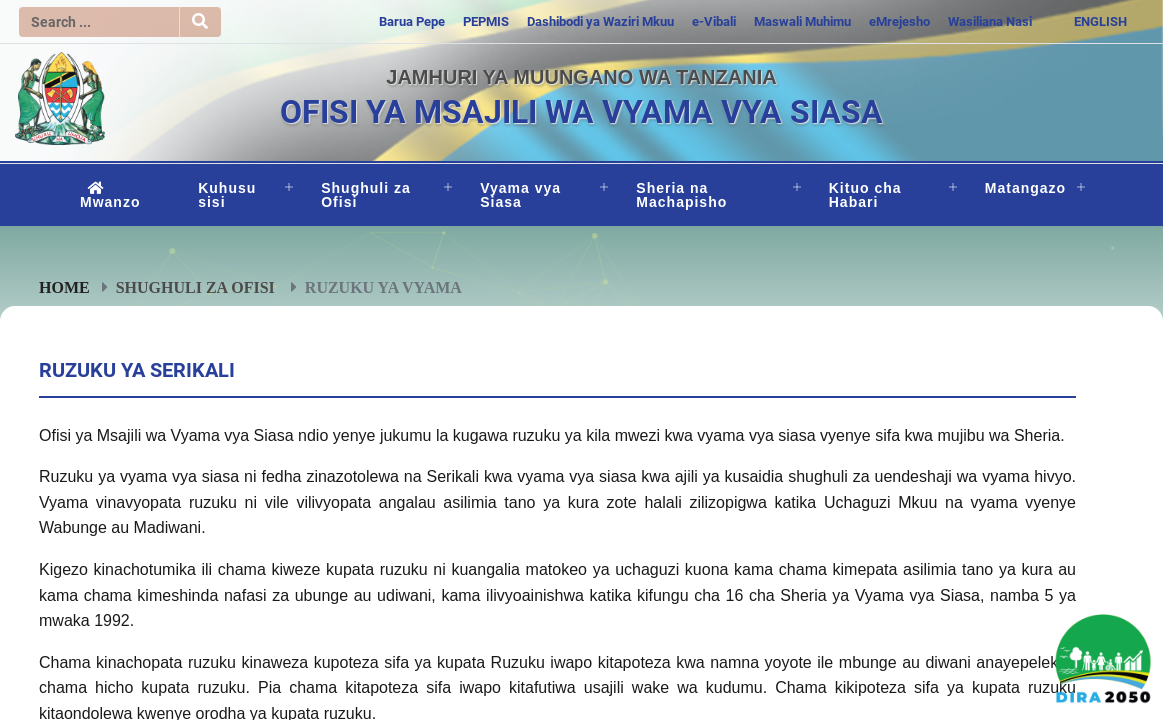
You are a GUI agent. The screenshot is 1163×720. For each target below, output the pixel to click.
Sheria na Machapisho (681, 195)
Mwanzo (110, 195)
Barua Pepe (412, 21)
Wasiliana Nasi (990, 21)
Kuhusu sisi (227, 195)
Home (64, 287)
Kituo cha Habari (865, 195)
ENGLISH (1100, 21)
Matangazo (1025, 188)
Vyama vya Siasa (520, 195)
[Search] (99, 22)
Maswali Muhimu (802, 21)
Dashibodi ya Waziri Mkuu (600, 21)
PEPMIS (486, 21)
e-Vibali (714, 21)
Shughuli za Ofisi (366, 195)
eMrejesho (899, 21)
